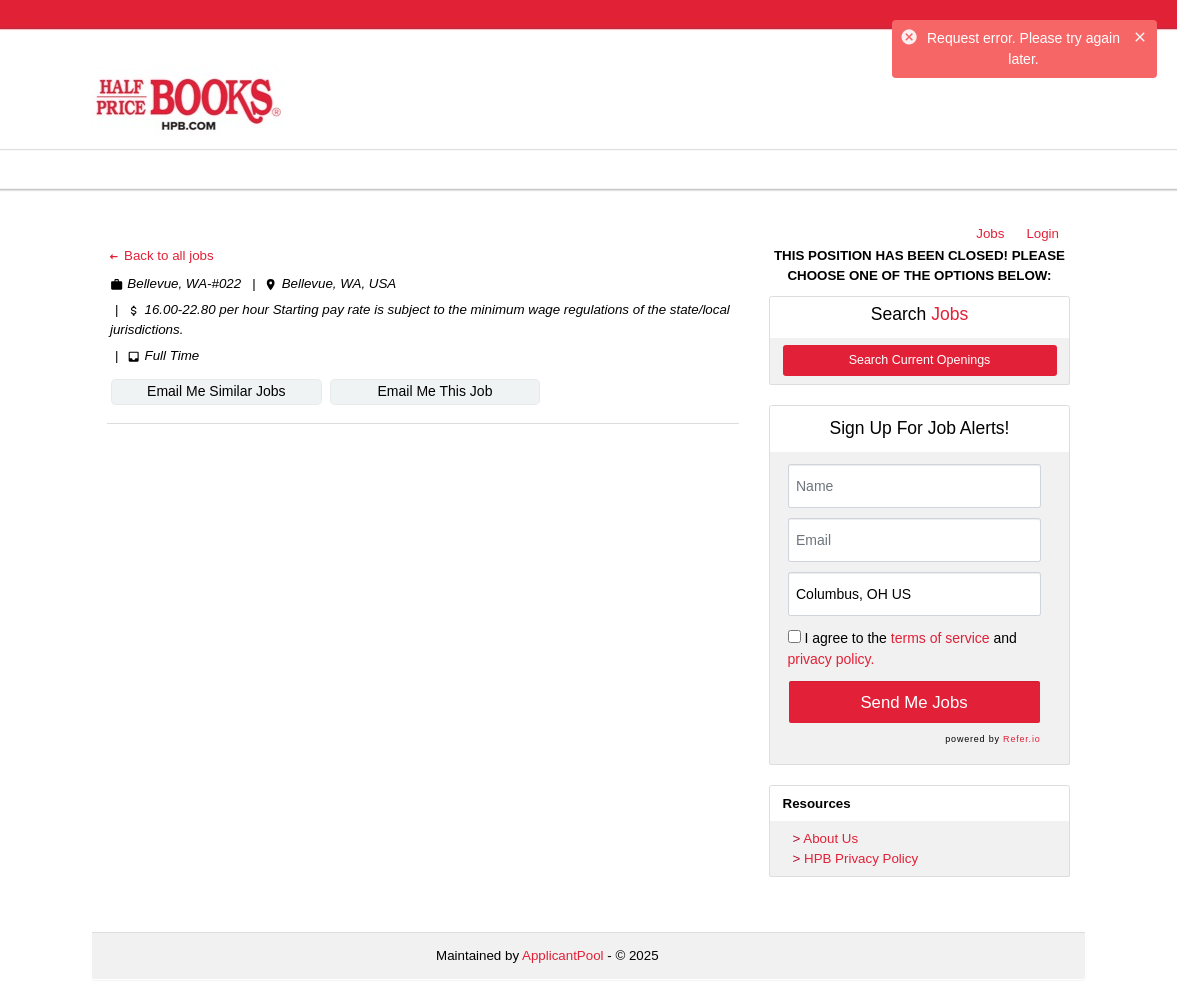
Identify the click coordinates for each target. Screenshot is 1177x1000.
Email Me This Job (435, 391)
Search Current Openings (920, 360)
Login (1042, 233)
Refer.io (1021, 739)
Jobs (990, 233)
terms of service (940, 638)
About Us (830, 838)
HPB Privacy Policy (861, 858)
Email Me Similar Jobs (216, 391)
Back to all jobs (160, 255)
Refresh (717, 955)
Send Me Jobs (913, 702)
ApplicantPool (563, 955)
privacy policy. (831, 659)
